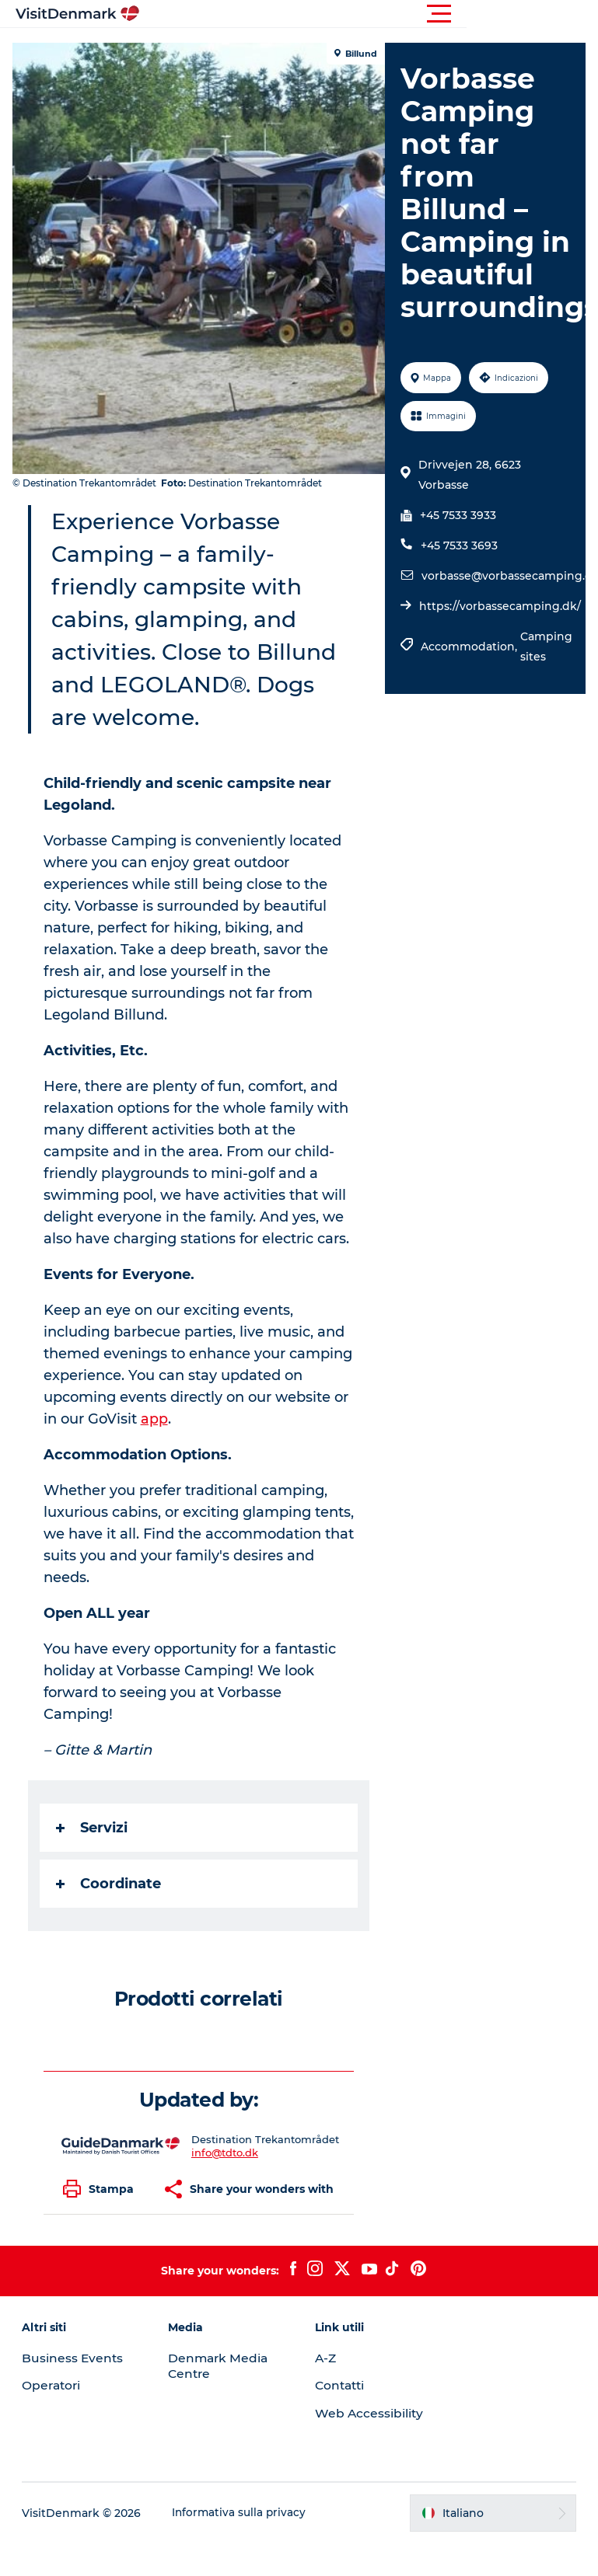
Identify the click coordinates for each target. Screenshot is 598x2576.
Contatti (341, 2417)
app (234, 1451)
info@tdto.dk (225, 2185)
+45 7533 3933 (457, 548)
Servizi (95, 1860)
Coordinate (111, 1916)
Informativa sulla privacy (242, 2546)
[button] (369, 14)
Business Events (75, 2390)
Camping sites (545, 679)
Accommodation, (469, 679)
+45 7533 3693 (458, 578)
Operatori (55, 2417)
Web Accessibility (370, 2445)
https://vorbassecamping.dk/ (499, 639)
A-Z (326, 2390)
